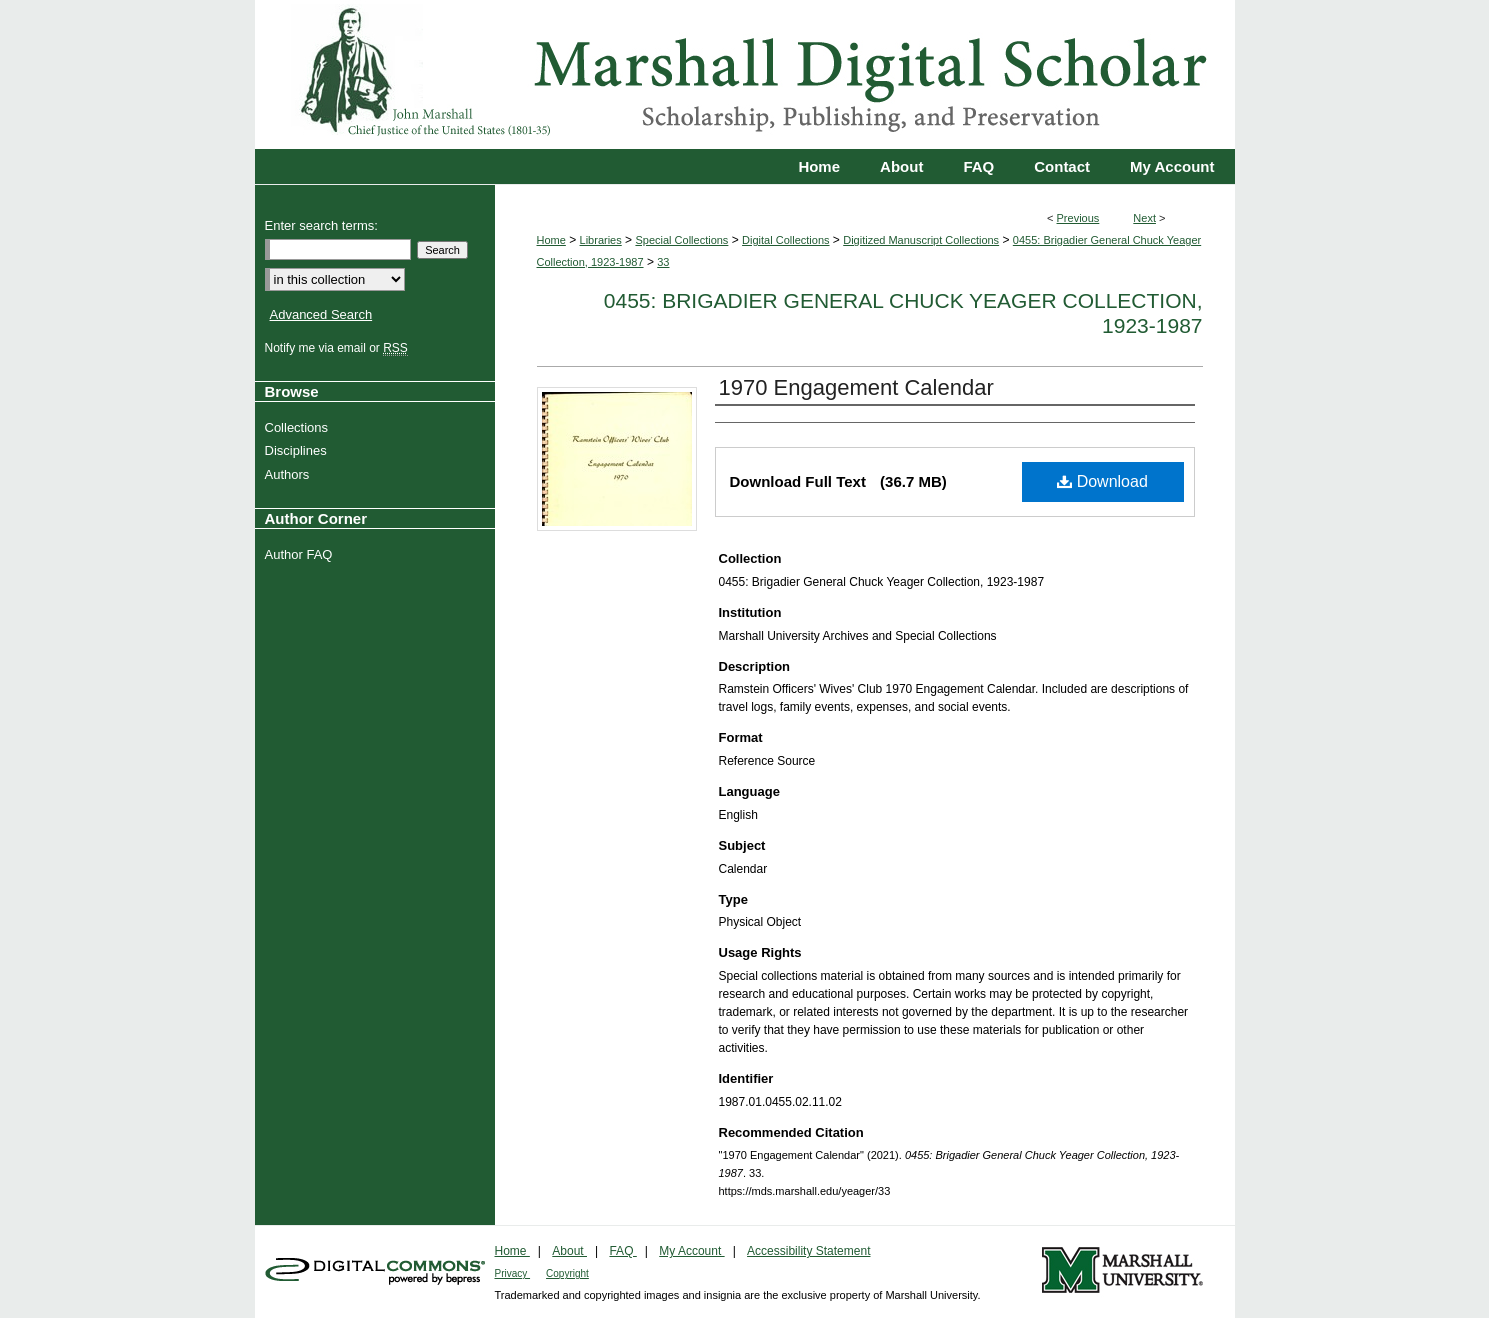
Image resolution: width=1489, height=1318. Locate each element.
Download (1102, 481)
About (569, 1251)
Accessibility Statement (808, 1251)
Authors (290, 474)
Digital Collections (785, 240)
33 (663, 262)
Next (1144, 218)
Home (551, 240)
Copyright (567, 1273)
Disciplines (298, 450)
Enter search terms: (321, 225)
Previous (1078, 218)
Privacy (513, 1273)
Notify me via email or (339, 348)
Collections (299, 427)
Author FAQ (301, 554)
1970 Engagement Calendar (856, 387)
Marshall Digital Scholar (745, 74)
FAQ (622, 1251)
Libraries (601, 240)
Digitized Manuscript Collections (921, 240)
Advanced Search (321, 314)
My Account (691, 1251)
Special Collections (681, 240)
